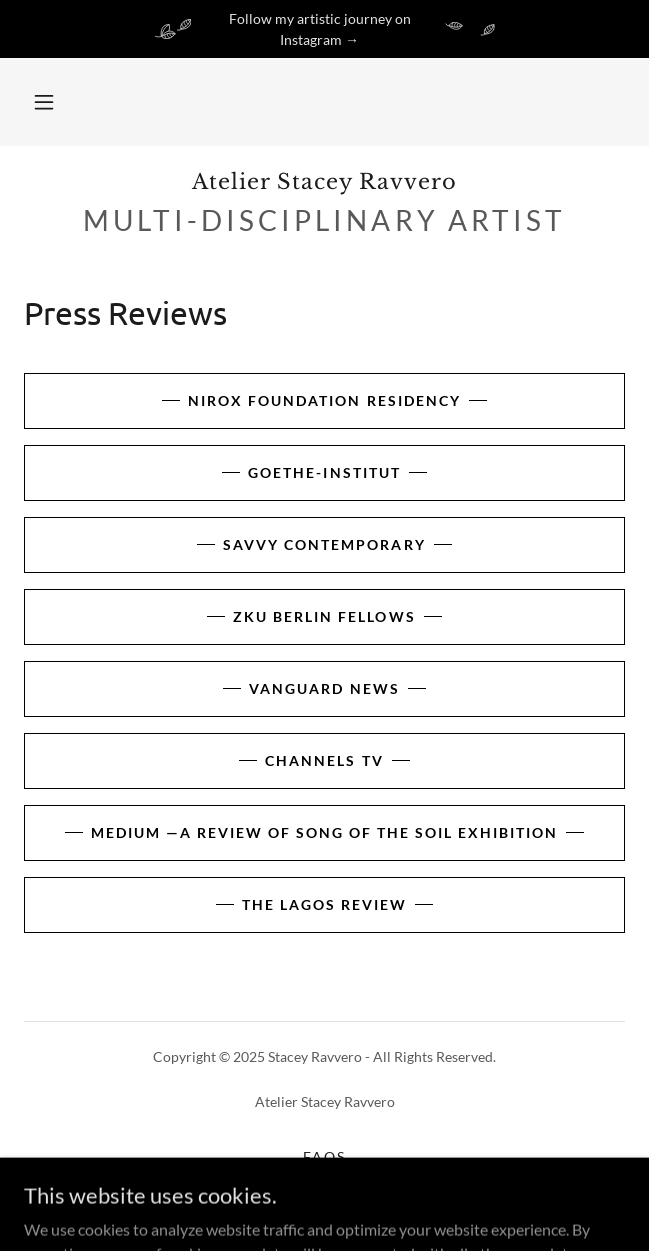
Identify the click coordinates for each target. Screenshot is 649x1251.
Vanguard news (324, 688)
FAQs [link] (324, 1156)
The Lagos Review (324, 904)
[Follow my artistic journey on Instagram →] (324, 29)
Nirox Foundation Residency (324, 400)
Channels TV (324, 760)
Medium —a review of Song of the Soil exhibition (324, 832)
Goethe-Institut (324, 472)
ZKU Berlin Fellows (324, 616)
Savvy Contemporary (324, 544)
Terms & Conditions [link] (324, 1181)
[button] (44, 102)
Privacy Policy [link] (324, 1206)
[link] (324, 182)
